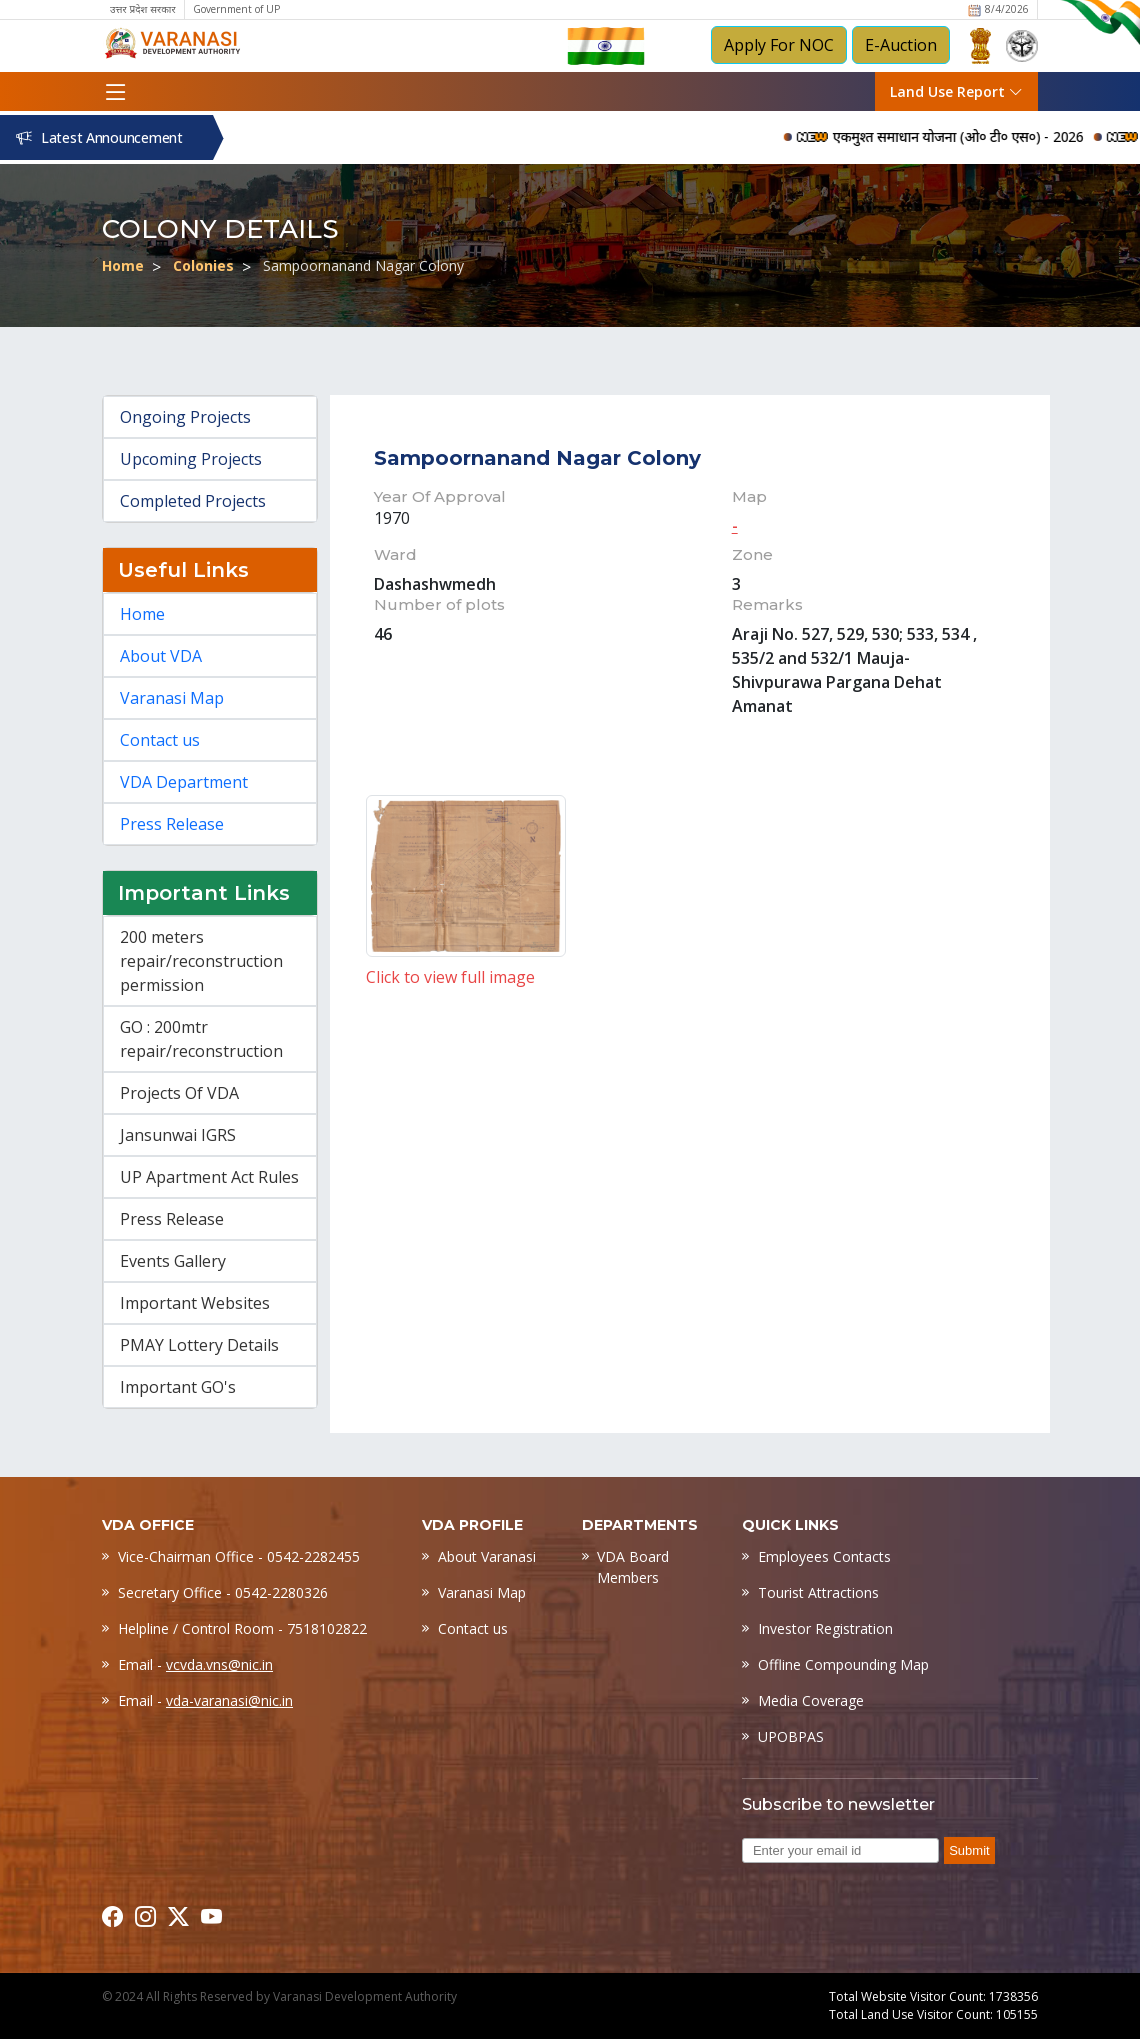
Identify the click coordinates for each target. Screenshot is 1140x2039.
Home (123, 265)
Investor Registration (825, 1628)
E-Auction (901, 45)
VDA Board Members (633, 1567)
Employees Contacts (824, 1556)
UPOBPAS (791, 1736)
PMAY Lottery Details (199, 1345)
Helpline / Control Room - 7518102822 (242, 1628)
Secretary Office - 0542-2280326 (223, 1592)
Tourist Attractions (818, 1592)
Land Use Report (956, 91)
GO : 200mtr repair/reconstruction (201, 1039)
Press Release (172, 824)
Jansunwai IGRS (178, 1135)
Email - (195, 1664)
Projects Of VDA (179, 1093)
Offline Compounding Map (843, 1664)
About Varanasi (487, 1556)
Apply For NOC (779, 45)
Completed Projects (193, 501)
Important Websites (195, 1303)
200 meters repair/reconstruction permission (201, 961)
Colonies (203, 265)
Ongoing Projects (185, 417)
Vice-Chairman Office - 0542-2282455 (239, 1556)
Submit (969, 1850)
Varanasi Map (172, 698)
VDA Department (184, 782)
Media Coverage (811, 1700)
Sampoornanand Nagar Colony (363, 265)
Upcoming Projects (191, 459)
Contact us (160, 740)
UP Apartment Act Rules (209, 1177)
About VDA (161, 656)
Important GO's (178, 1387)
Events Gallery (173, 1261)
